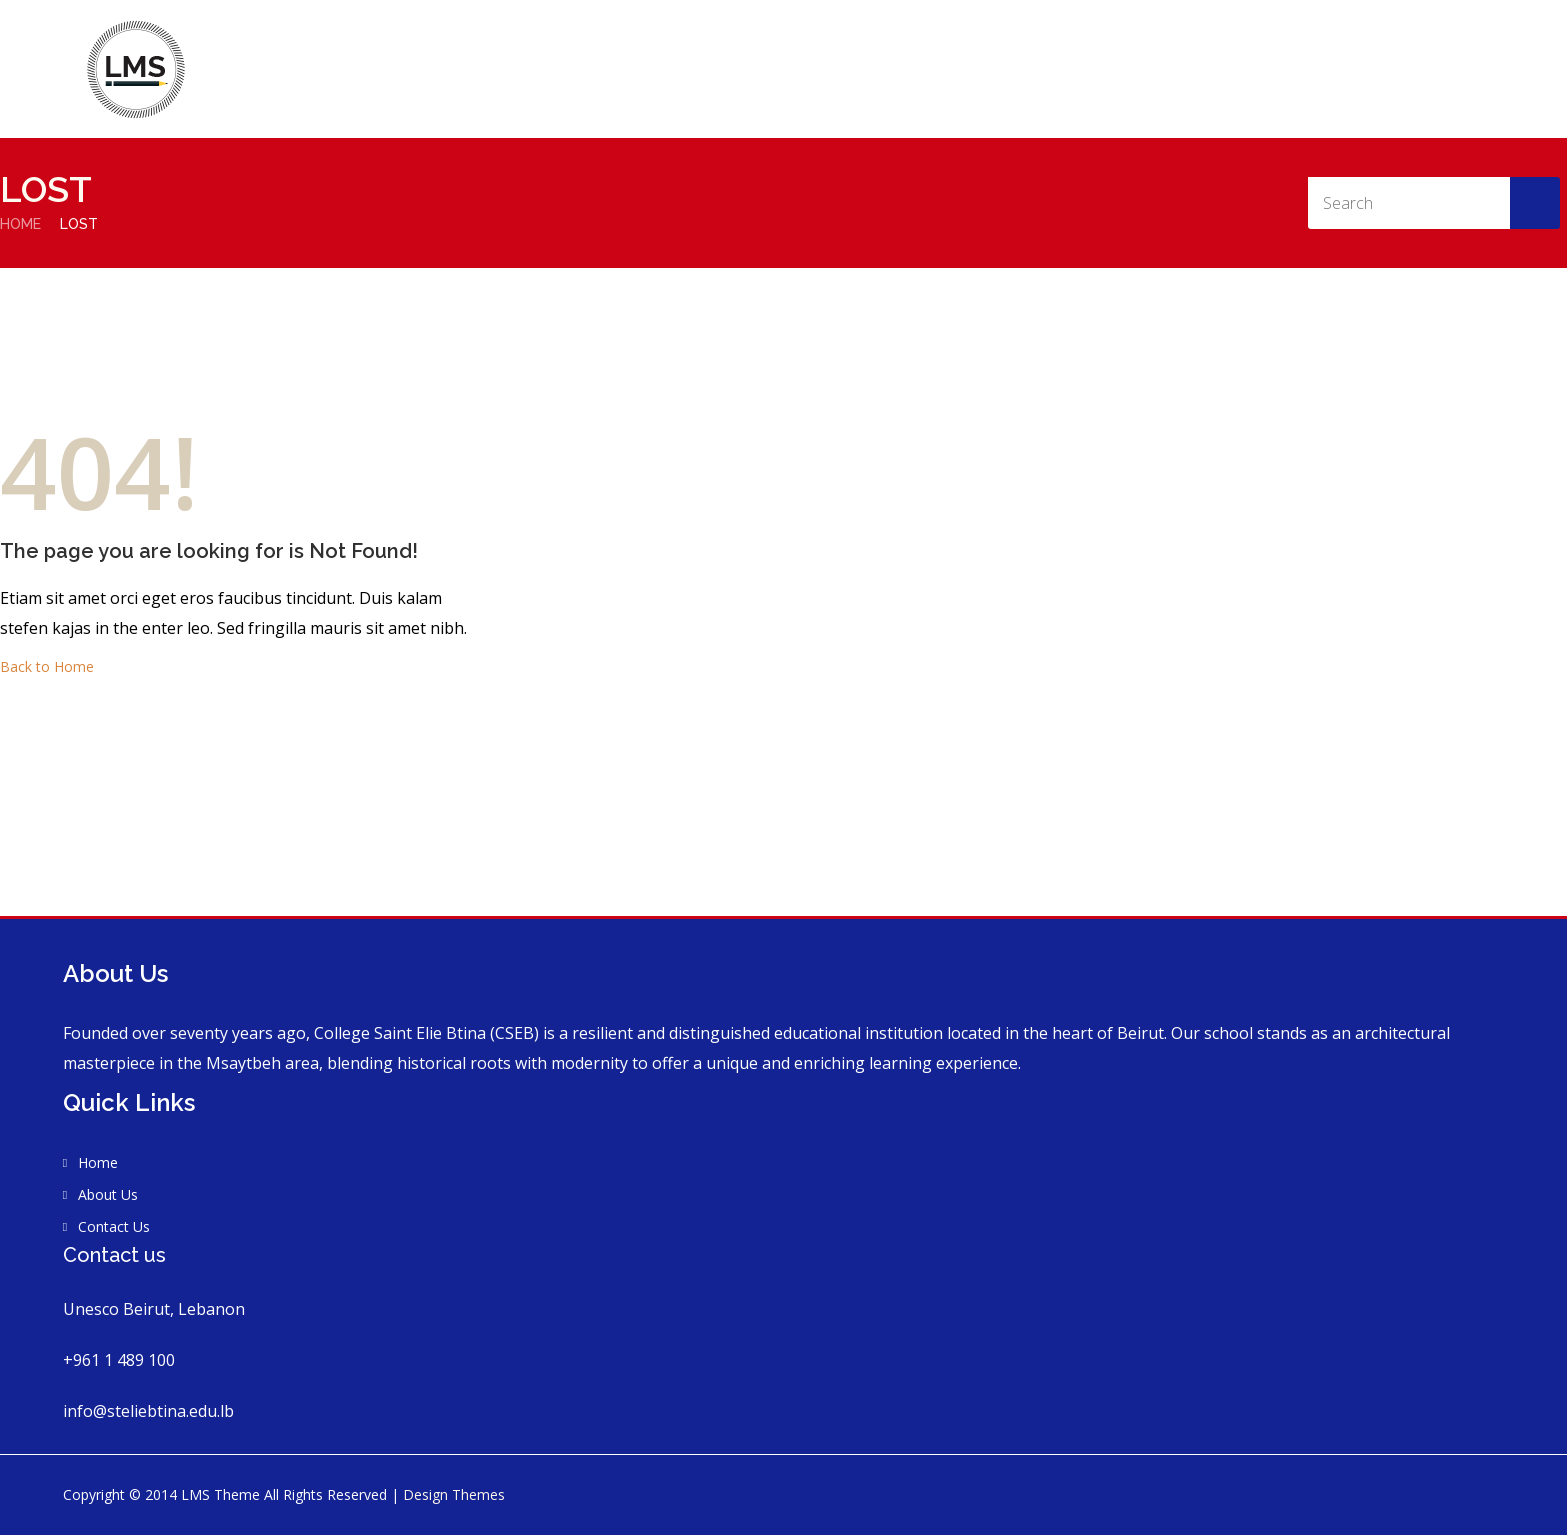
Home (1045, 43)
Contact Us (1410, 43)
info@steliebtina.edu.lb (148, 1411)
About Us (1135, 43)
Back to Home (47, 666)
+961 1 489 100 (119, 1360)
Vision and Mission (1269, 43)
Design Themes (454, 1494)
